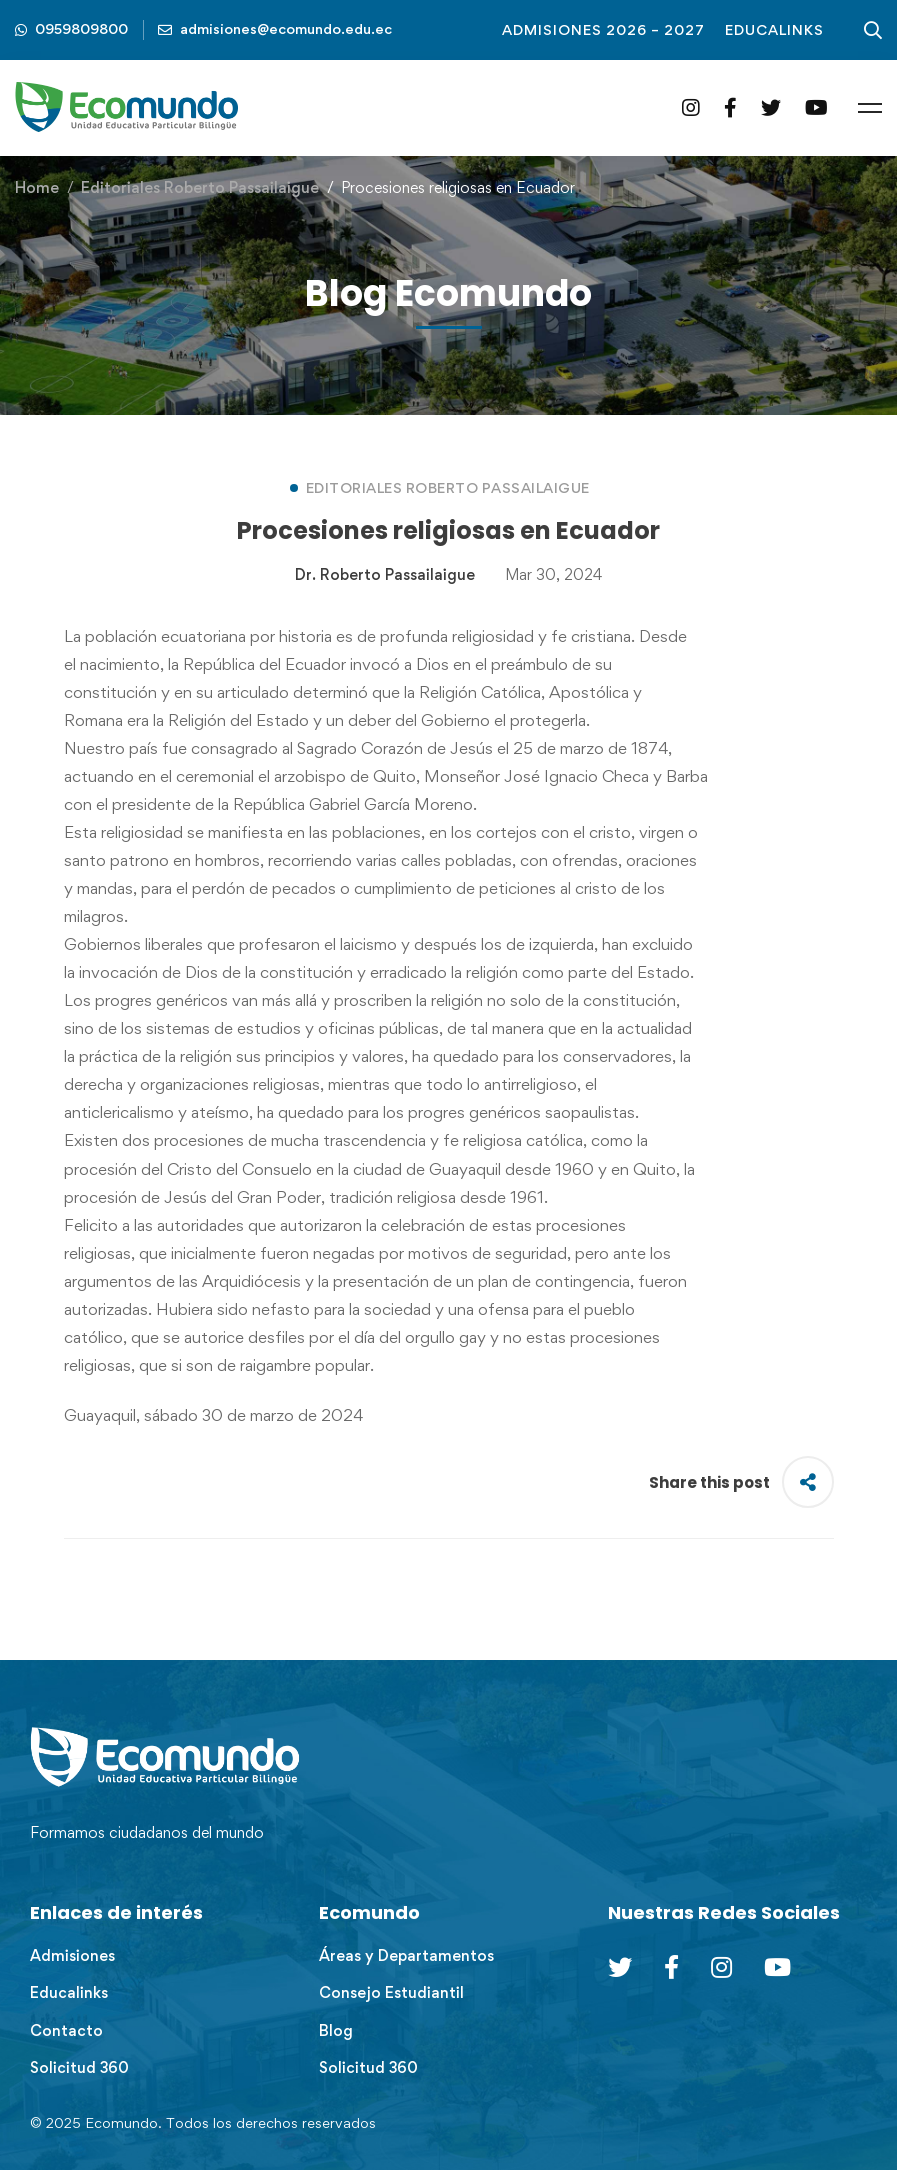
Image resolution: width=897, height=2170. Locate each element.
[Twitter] (771, 107)
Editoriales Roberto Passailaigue (200, 187)
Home (37, 187)
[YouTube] (816, 107)
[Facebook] (730, 107)
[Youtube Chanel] (777, 1967)
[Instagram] (691, 107)
